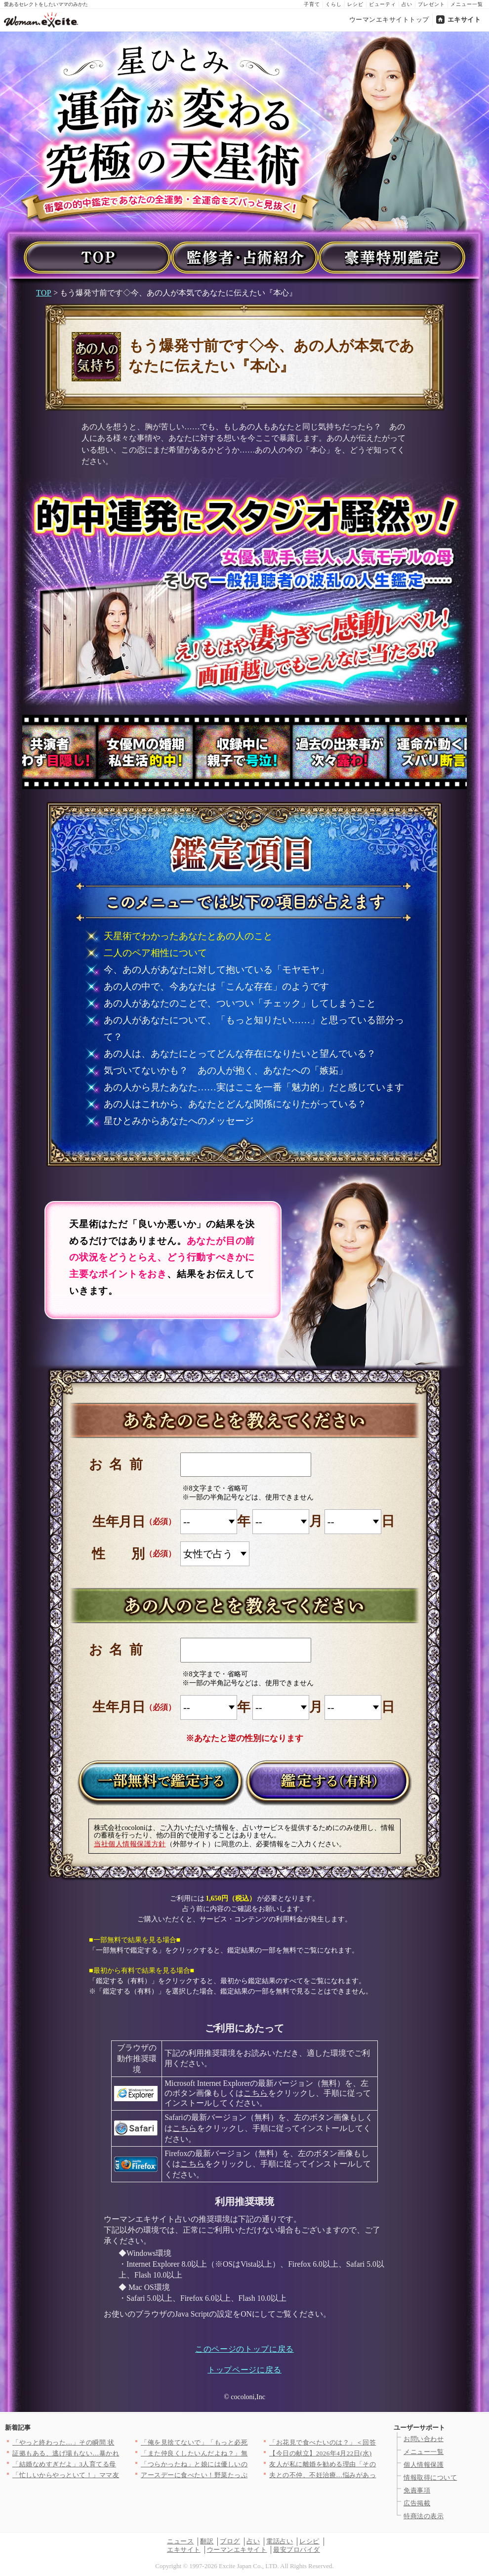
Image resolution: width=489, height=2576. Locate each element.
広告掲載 (417, 2503)
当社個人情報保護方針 (130, 1844)
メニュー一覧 (466, 4)
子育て (312, 4)
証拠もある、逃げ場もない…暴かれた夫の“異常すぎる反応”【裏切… (115, 2453)
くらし (334, 4)
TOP (43, 293)
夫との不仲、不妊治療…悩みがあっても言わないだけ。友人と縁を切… (376, 2475)
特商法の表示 (424, 2516)
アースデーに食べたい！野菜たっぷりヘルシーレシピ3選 (226, 2475)
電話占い (279, 2541)
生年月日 (118, 1521)
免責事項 (417, 2490)
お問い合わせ (424, 2439)
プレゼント (431, 4)
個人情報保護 (424, 2464)
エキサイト (464, 19)
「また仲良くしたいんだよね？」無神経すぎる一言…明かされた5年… (246, 2453)
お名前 (119, 1464)
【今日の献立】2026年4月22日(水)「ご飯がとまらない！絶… (360, 2453)
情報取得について (430, 2477)
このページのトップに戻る (244, 2349)
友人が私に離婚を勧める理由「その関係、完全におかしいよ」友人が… (376, 2464)
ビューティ (382, 4)
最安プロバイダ (296, 2549)
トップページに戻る (244, 2370)
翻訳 (206, 2541)
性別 (131, 1553)
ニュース (180, 2541)
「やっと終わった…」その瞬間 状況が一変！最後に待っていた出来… (116, 2442)
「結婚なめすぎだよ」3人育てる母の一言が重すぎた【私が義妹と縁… (117, 2464)
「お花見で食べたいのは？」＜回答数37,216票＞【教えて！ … (363, 2442)
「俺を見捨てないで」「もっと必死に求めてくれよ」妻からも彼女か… (248, 2442)
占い (407, 4)
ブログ (230, 2541)
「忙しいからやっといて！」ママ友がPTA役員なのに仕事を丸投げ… (115, 2475)
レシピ (355, 4)
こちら (256, 2093)
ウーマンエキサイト (237, 2549)
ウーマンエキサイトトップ (389, 19)
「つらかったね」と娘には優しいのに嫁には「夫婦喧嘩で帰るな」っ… (248, 2464)
